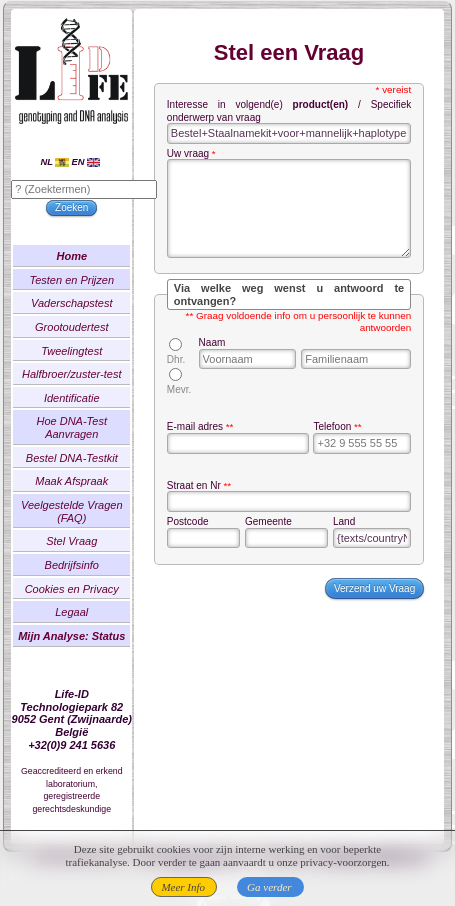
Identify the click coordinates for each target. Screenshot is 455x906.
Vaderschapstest (93, 314)
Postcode (209, 546)
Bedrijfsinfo (92, 576)
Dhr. (197, 371)
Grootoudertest (92, 338)
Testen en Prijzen (92, 290)
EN (106, 172)
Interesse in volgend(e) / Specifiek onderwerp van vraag (290, 123)
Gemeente (276, 546)
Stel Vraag (92, 552)
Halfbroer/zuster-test (92, 385)
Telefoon (329, 451)
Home (92, 267)
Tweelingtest (92, 361)
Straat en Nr (215, 509)
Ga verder (269, 887)
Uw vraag (209, 165)
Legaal (92, 623)
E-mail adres (216, 451)
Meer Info (183, 887)
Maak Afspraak (92, 492)
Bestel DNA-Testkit (92, 469)
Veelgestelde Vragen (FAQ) (93, 522)
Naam (227, 354)
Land (337, 546)
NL (75, 172)
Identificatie (93, 409)
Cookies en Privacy (92, 599)
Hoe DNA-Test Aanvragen (92, 438)
